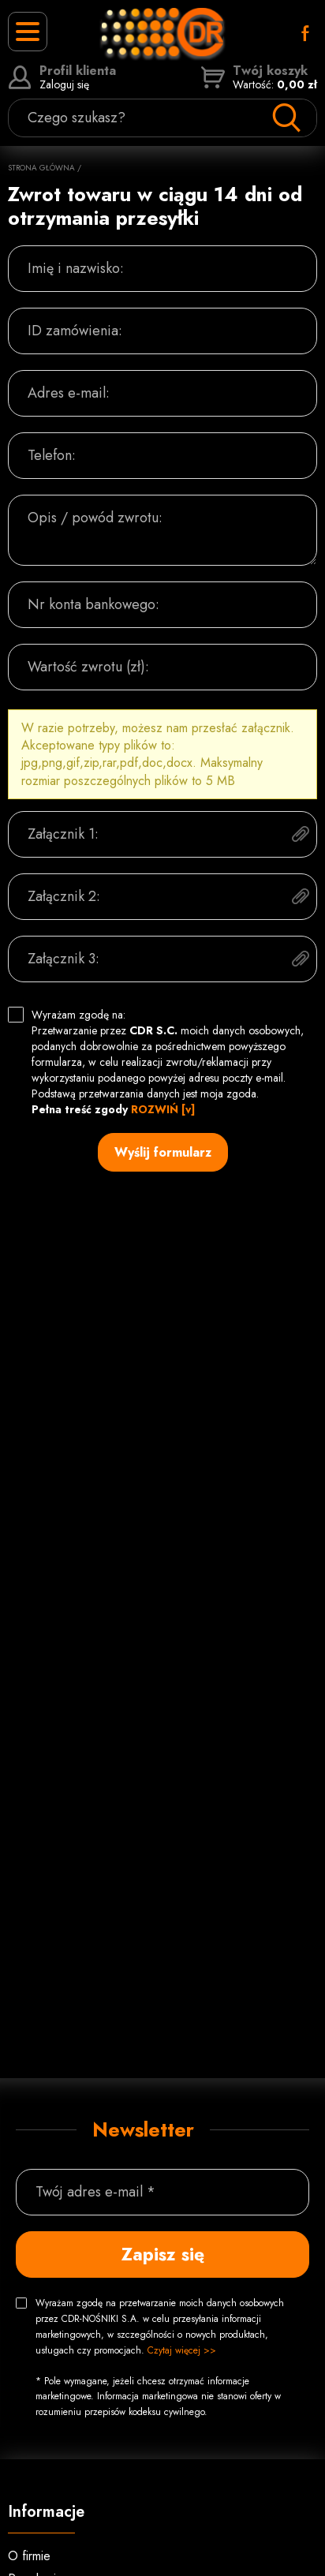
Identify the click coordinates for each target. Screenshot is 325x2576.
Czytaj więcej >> (182, 2350)
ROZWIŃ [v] (163, 1109)
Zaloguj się (62, 77)
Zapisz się (162, 2254)
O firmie (29, 2556)
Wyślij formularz (162, 1152)
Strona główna (41, 168)
